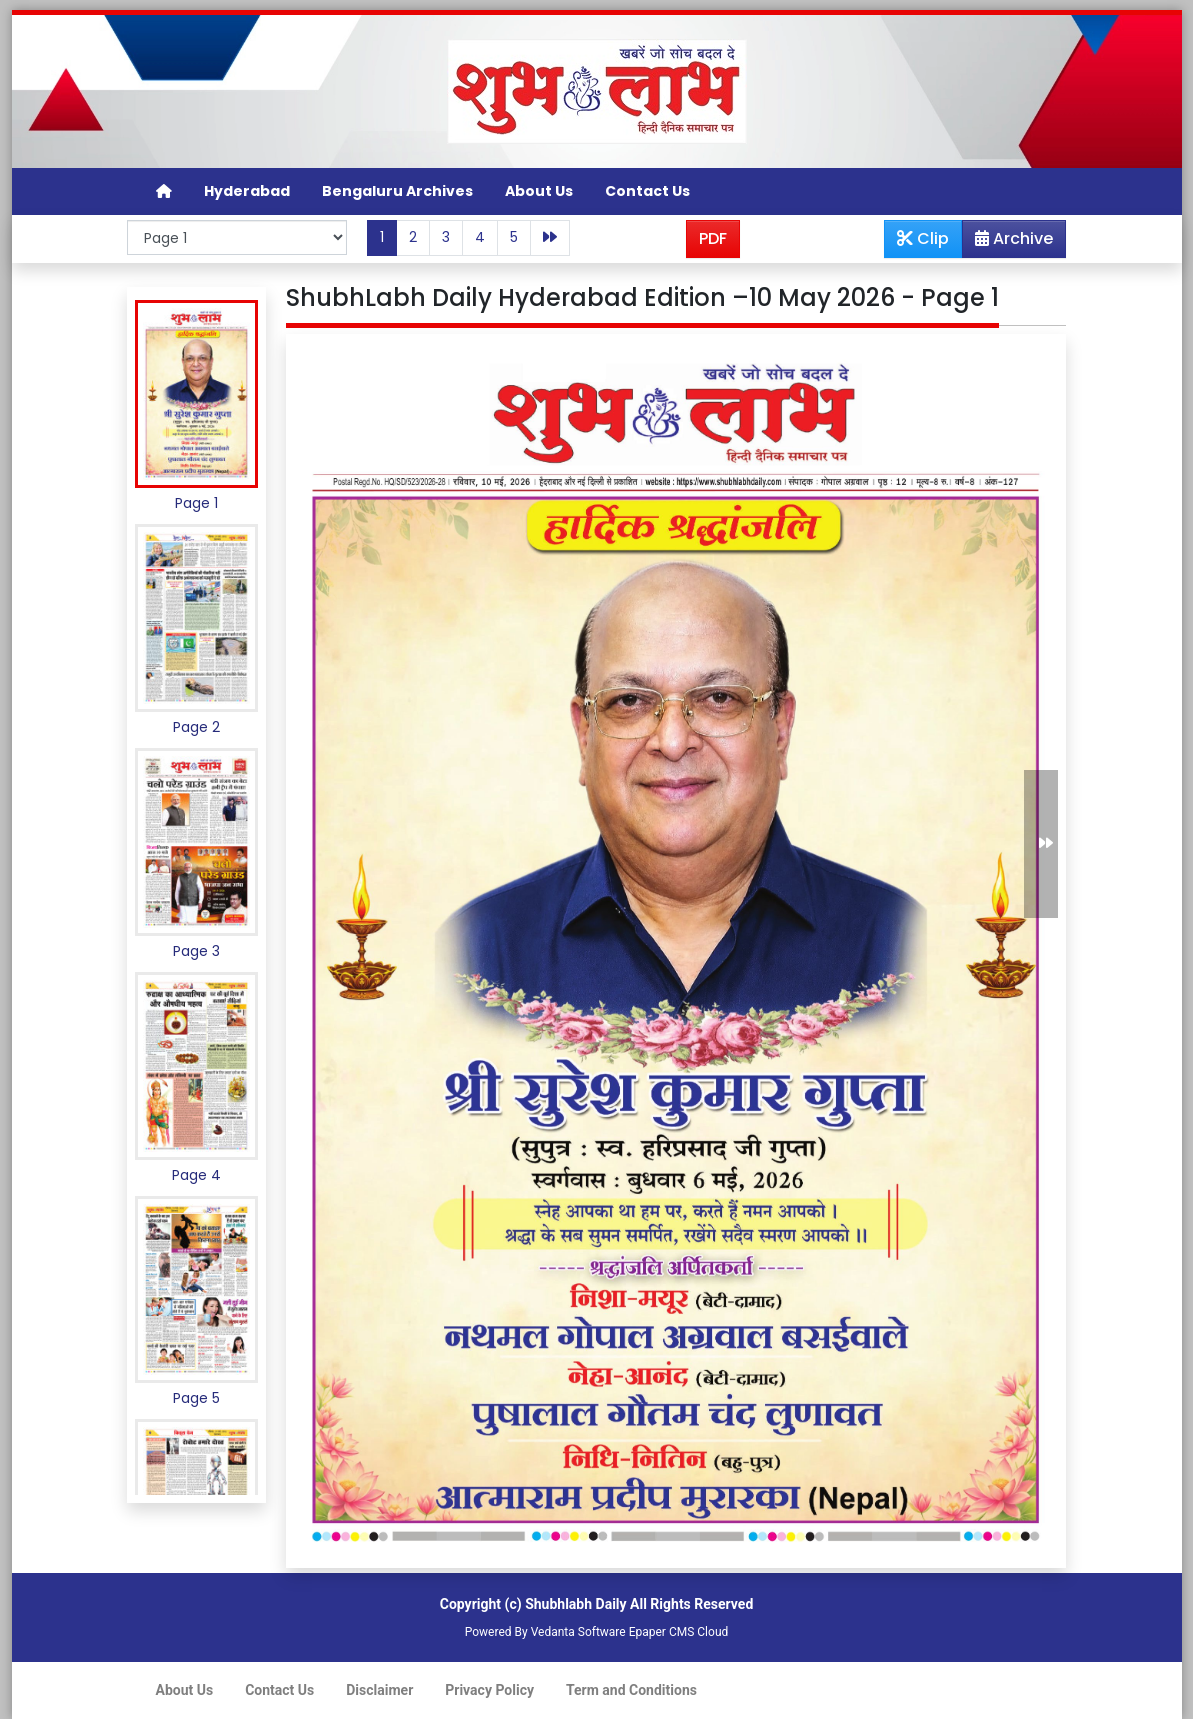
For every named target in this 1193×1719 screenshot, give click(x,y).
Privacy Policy (489, 1690)
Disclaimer (379, 1690)
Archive (1008, 242)
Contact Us (647, 191)
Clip (923, 238)
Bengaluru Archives (397, 191)
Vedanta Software (578, 1632)
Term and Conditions (631, 1690)
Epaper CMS (662, 1632)
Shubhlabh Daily (575, 1604)
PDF (713, 238)
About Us (539, 191)
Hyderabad (247, 191)
